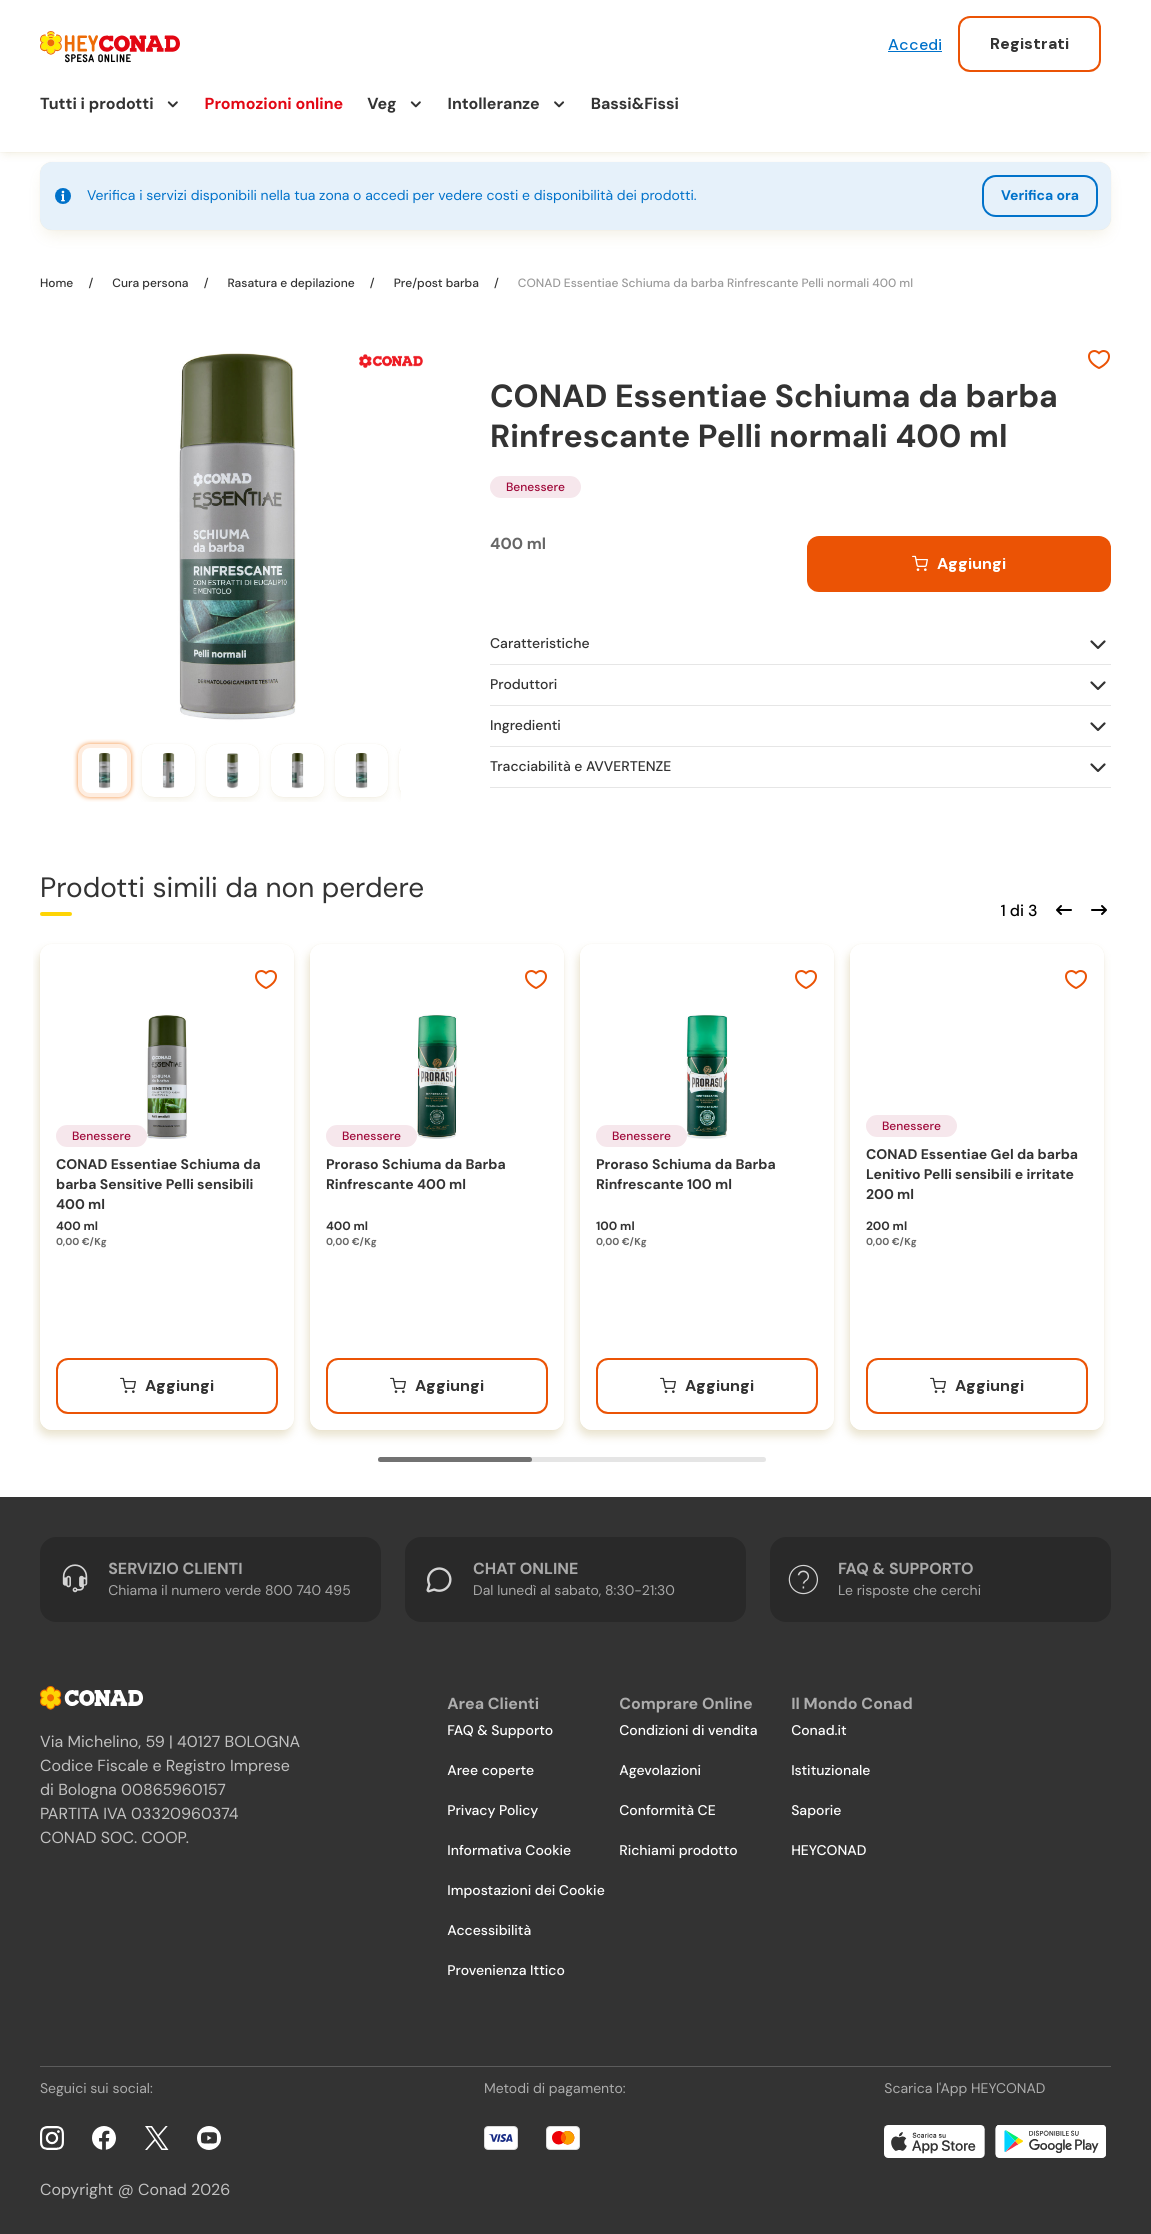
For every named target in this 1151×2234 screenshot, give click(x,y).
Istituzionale (830, 1771)
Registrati (1029, 43)
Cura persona (150, 283)
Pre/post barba (436, 283)
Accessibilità (489, 1931)
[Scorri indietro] (1061, 908)
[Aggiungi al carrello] (959, 564)
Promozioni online (274, 103)
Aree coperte (490, 1771)
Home (58, 283)
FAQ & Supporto (500, 1731)
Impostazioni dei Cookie (526, 1891)
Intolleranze (494, 103)
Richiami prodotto (678, 1851)
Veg (381, 103)
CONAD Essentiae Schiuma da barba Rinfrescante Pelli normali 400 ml (714, 283)
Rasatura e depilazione (290, 283)
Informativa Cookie (509, 1851)
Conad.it (819, 1731)
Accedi (915, 44)
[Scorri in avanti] (1096, 908)
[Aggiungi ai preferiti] (1099, 362)
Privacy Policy (492, 1811)
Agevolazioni (660, 1771)
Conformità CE (667, 1811)
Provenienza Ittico (506, 1971)
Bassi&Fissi (635, 103)
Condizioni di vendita (688, 1731)
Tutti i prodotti (97, 103)
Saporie (816, 1811)
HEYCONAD (828, 1851)
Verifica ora (1040, 196)
